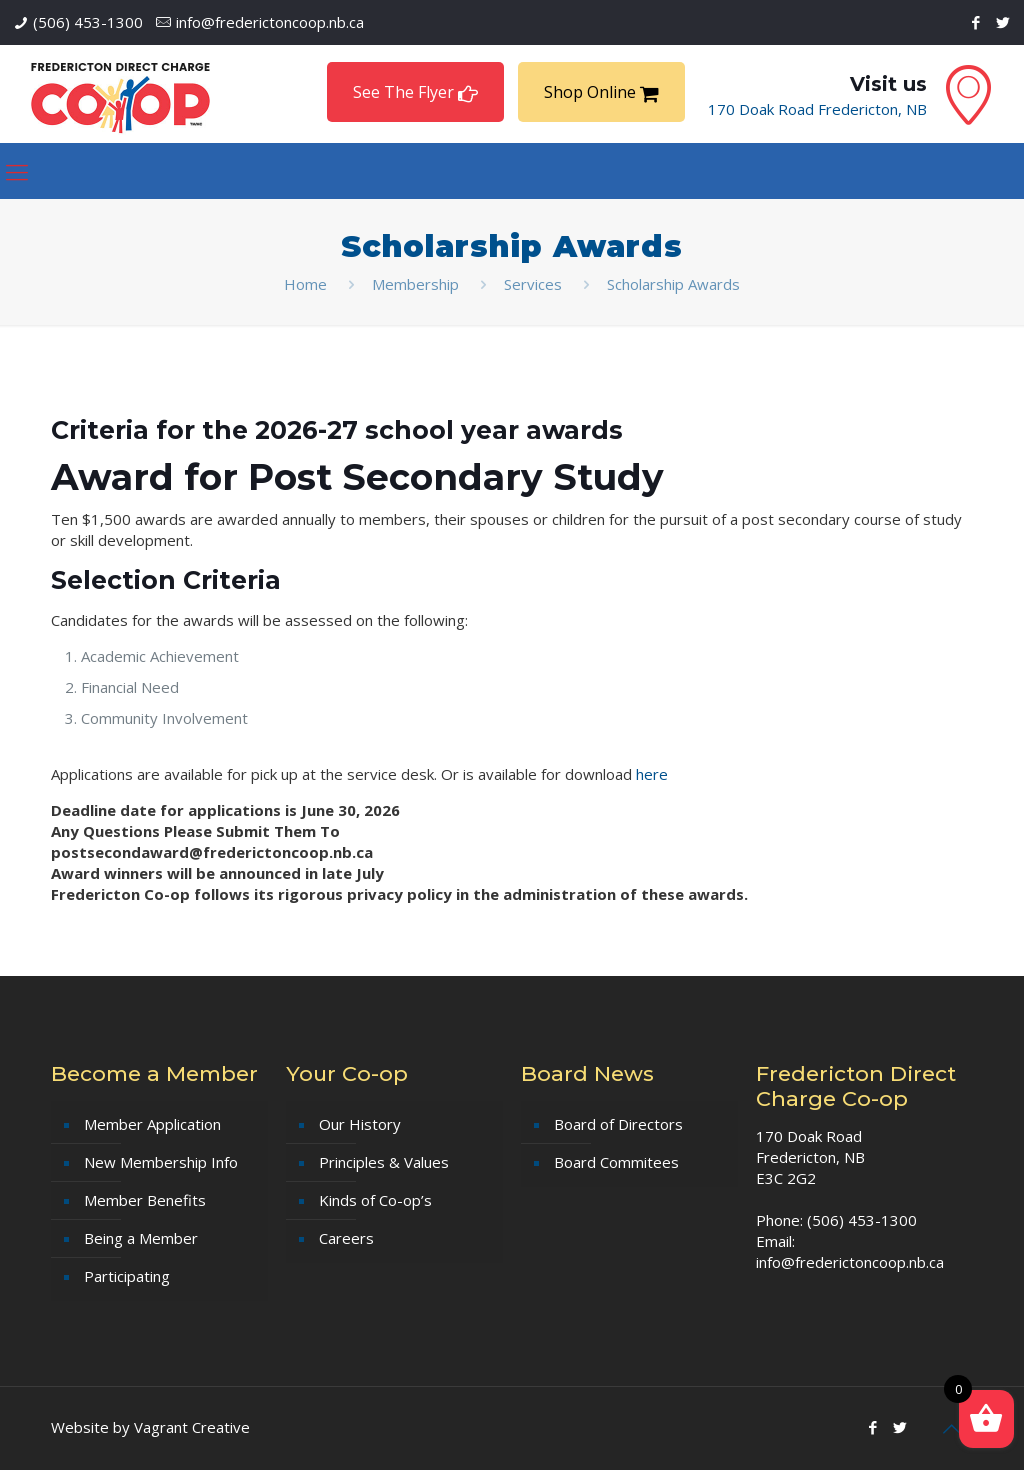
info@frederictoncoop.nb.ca (270, 22)
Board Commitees (616, 1162)
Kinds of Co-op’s (375, 1200)
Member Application (152, 1124)
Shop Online (601, 92)
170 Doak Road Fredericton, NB (817, 109)
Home (305, 284)
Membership (415, 284)
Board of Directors (618, 1124)
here (652, 774)
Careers (346, 1238)
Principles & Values (384, 1162)
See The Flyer (415, 92)
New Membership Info (161, 1162)
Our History (360, 1124)
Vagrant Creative (192, 1427)
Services (533, 284)
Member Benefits (145, 1200)
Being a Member (141, 1238)
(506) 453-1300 (88, 22)
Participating (127, 1276)
